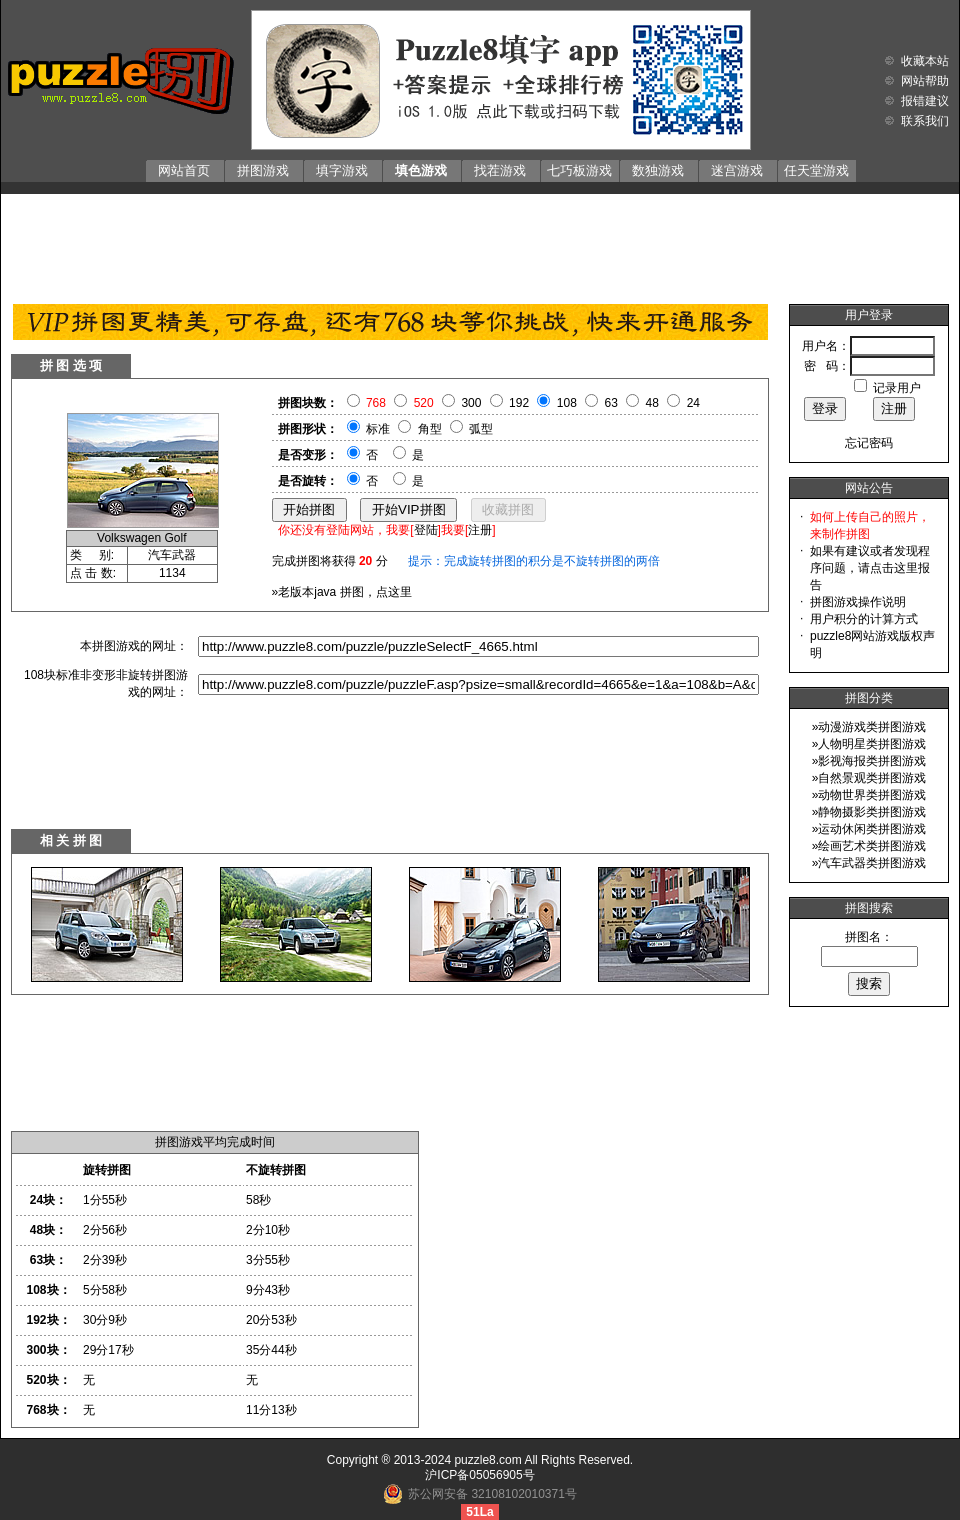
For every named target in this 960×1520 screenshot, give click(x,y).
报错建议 (925, 101)
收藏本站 (925, 61)
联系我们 (925, 121)
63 (611, 403)
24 (693, 403)
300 (471, 403)
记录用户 (897, 388)
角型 (430, 429)
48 (652, 403)
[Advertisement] (480, 244)
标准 (378, 429)
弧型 (481, 429)
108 (567, 403)
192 (519, 403)
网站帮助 (925, 81)
